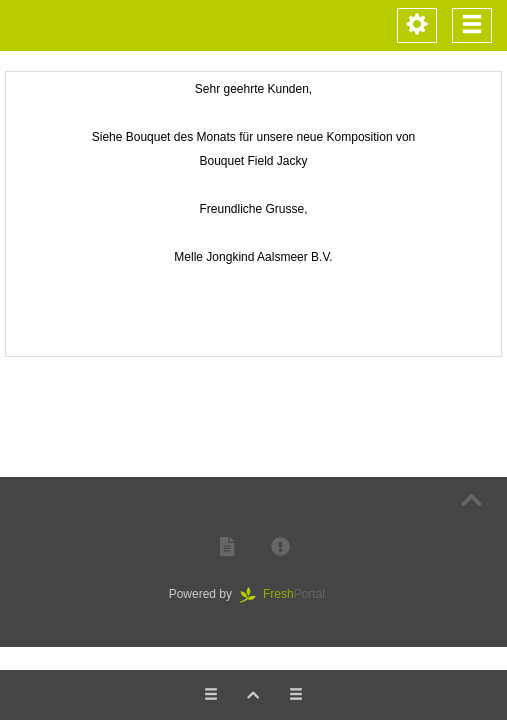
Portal (289, 594)
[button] (227, 547)
